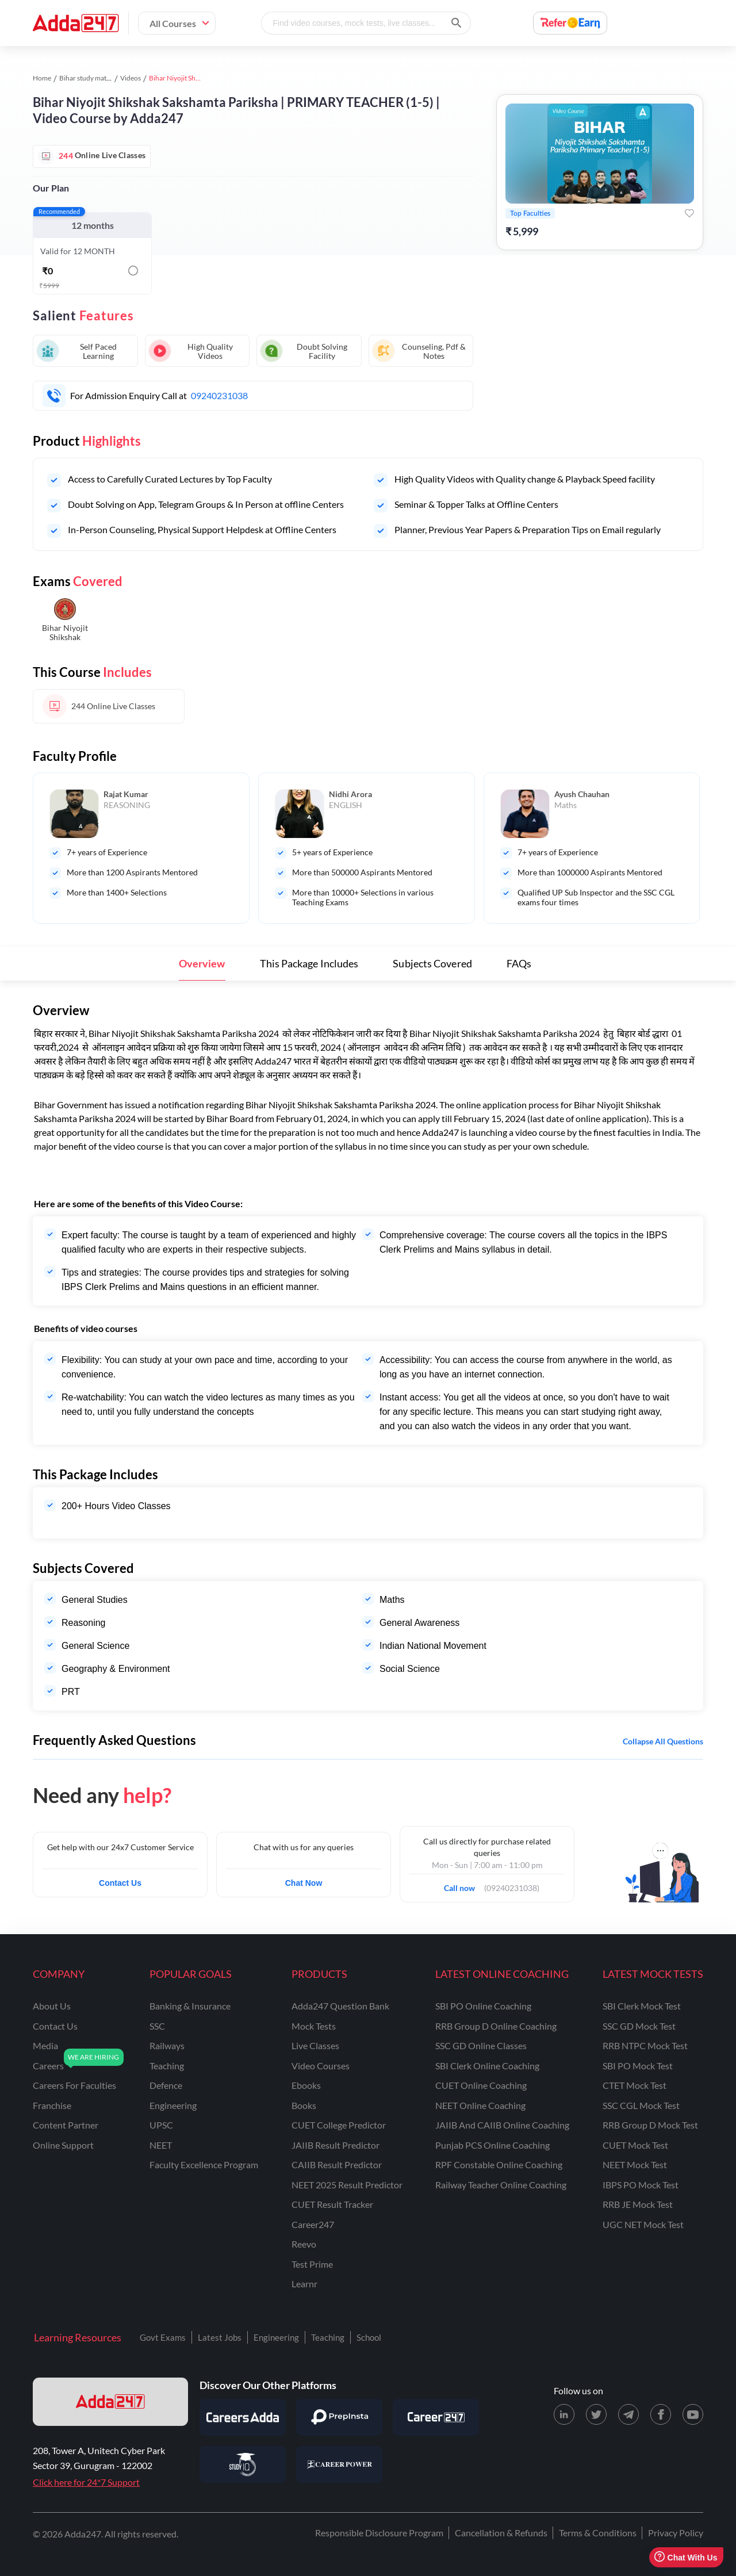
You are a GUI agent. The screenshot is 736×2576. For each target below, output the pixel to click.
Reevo (304, 2243)
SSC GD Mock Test (639, 2025)
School (368, 2337)
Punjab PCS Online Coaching (492, 2144)
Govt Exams (163, 2337)
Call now (463, 1885)
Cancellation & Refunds (501, 2532)
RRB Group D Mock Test (650, 2124)
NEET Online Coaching (480, 2105)
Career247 (313, 2224)
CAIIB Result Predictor (337, 2164)
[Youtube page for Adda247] (693, 2414)
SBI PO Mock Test (638, 2065)
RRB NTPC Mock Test (645, 2045)
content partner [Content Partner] (65, 2124)
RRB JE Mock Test (638, 2204)
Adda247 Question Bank (340, 2005)
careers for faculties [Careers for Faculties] (74, 2085)
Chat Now (304, 1883)
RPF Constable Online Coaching (498, 2164)
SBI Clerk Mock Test (642, 2005)
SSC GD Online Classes (481, 2045)
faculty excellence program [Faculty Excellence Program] (204, 2164)
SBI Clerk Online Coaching (487, 2065)
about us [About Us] (52, 2005)
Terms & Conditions (598, 2532)
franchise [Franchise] (52, 2105)
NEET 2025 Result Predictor (347, 2184)
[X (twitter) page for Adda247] (596, 2414)
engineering (173, 2105)
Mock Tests (314, 2025)
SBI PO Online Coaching (483, 2005)
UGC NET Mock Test (643, 2224)
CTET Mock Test (634, 2085)
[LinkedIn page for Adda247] (564, 2414)
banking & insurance (190, 2005)
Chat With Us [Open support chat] (686, 2557)
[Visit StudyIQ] (243, 2464)
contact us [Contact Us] (55, 2025)
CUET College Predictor (339, 2124)
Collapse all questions (663, 1741)
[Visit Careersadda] (243, 2417)
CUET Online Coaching (481, 2085)
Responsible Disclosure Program (379, 2532)
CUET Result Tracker (332, 2204)
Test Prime (312, 2264)
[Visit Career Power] (339, 2464)
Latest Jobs (219, 2337)
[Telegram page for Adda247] (628, 2414)
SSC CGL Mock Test (641, 2105)
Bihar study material (89, 78)
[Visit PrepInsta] (339, 2417)
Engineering (276, 2337)
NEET (161, 2144)
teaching (167, 2065)
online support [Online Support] (63, 2144)
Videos (130, 78)
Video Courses (321, 2065)
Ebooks (306, 2085)
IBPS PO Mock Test (640, 2184)
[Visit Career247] (436, 2417)
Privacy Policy (675, 2532)
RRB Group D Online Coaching (496, 2025)
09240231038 (219, 395)
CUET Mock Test (635, 2144)
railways (167, 2045)
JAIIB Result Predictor (335, 2144)
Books (304, 2105)
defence (166, 2085)
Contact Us (120, 1883)
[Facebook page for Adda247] (660, 2414)
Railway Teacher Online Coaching (500, 2184)
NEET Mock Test (635, 2164)
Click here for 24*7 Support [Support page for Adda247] (86, 2482)
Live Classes (315, 2045)
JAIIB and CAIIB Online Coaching (502, 2124)
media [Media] (45, 2045)
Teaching (327, 2337)
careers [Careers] (48, 2065)
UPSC (161, 2124)
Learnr (304, 2283)
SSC (157, 2025)
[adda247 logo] (110, 2402)
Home (42, 78)
